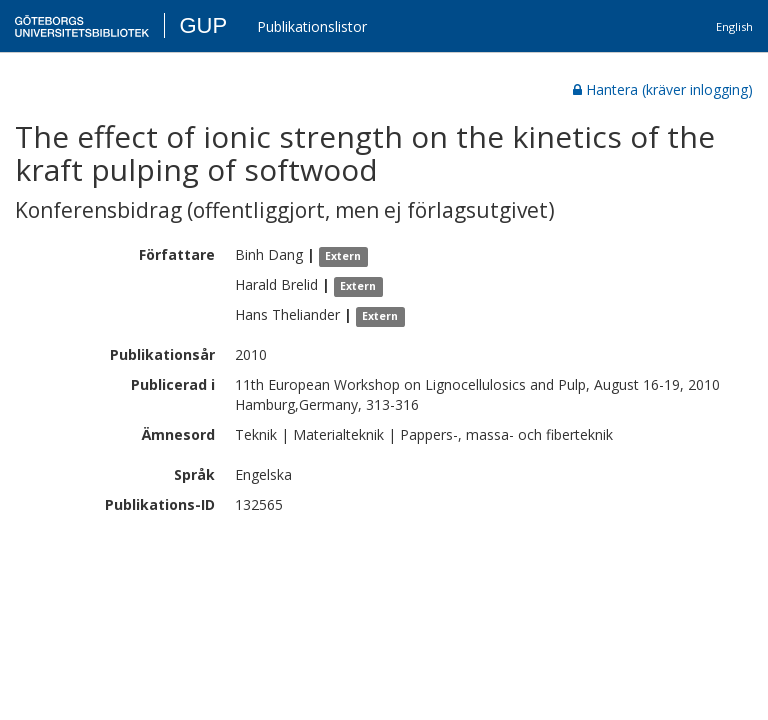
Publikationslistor (312, 26)
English (734, 26)
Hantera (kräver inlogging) (663, 89)
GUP (203, 25)
